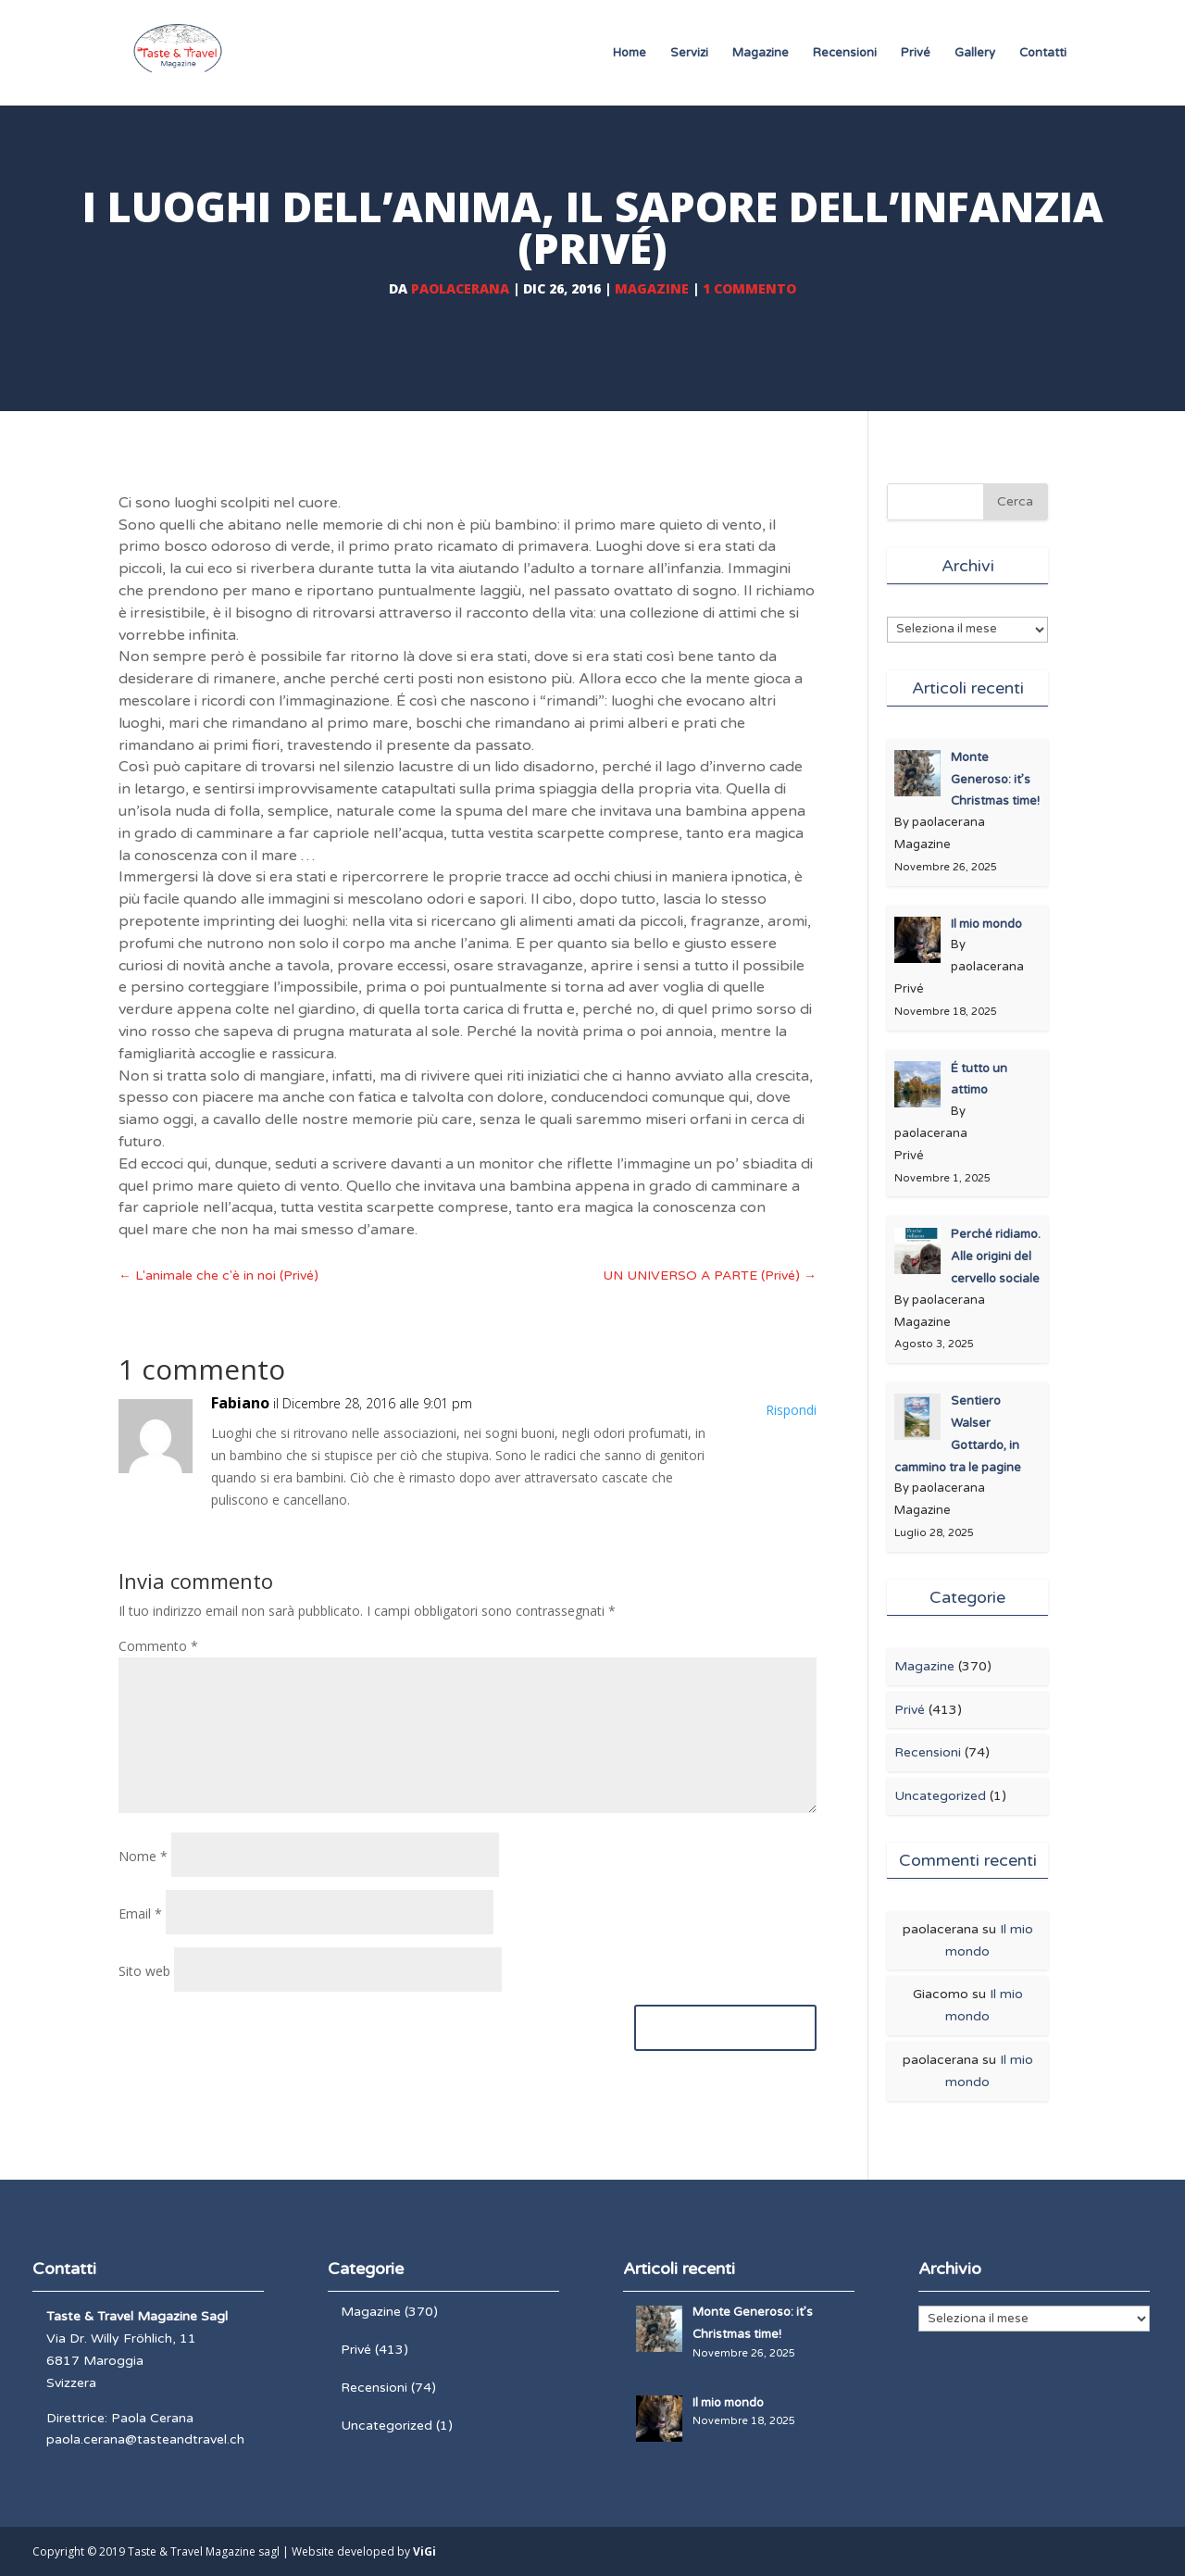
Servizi (689, 53)
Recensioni (845, 53)
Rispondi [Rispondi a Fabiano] (791, 1410)
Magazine (760, 53)
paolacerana (460, 288)
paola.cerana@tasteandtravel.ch (145, 2439)
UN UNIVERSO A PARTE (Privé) (710, 1275)
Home (629, 53)
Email (140, 1913)
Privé (915, 53)
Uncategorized (940, 1796)
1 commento (749, 288)
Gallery (974, 53)
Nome (143, 1856)
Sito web (144, 1971)
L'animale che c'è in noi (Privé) (218, 1275)
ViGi (424, 2551)
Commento (158, 1646)
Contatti (1042, 53)
